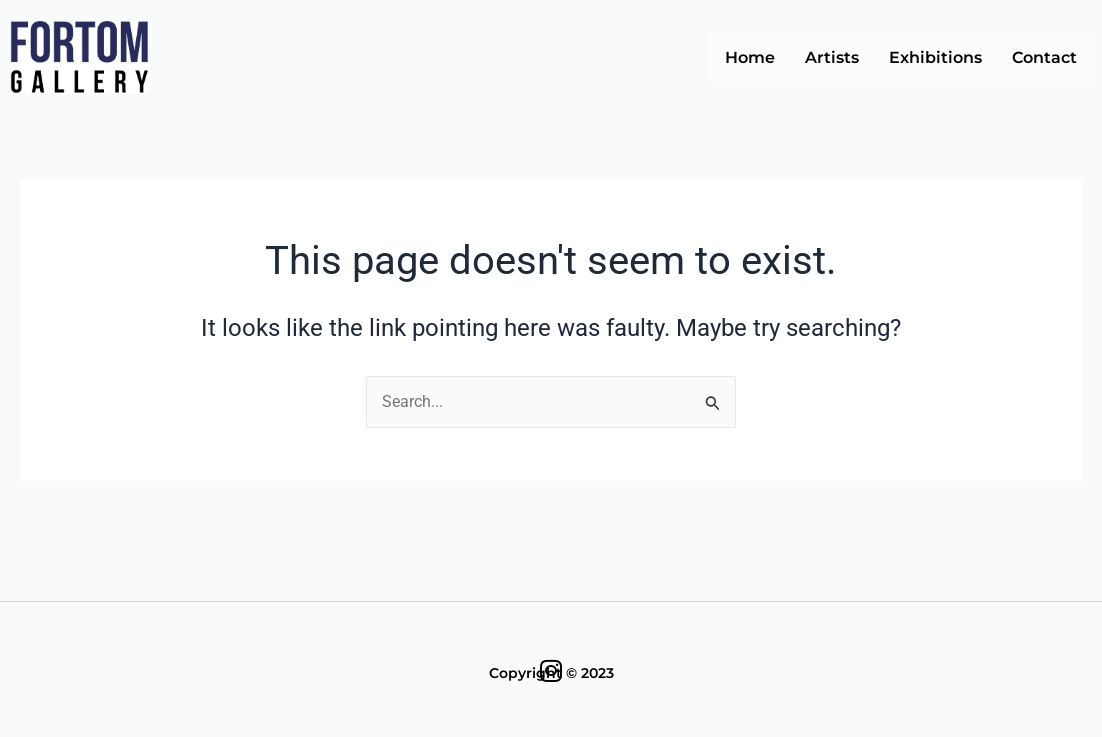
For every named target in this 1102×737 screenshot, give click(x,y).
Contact (1044, 57)
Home (750, 57)
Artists (832, 57)
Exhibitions (935, 57)
